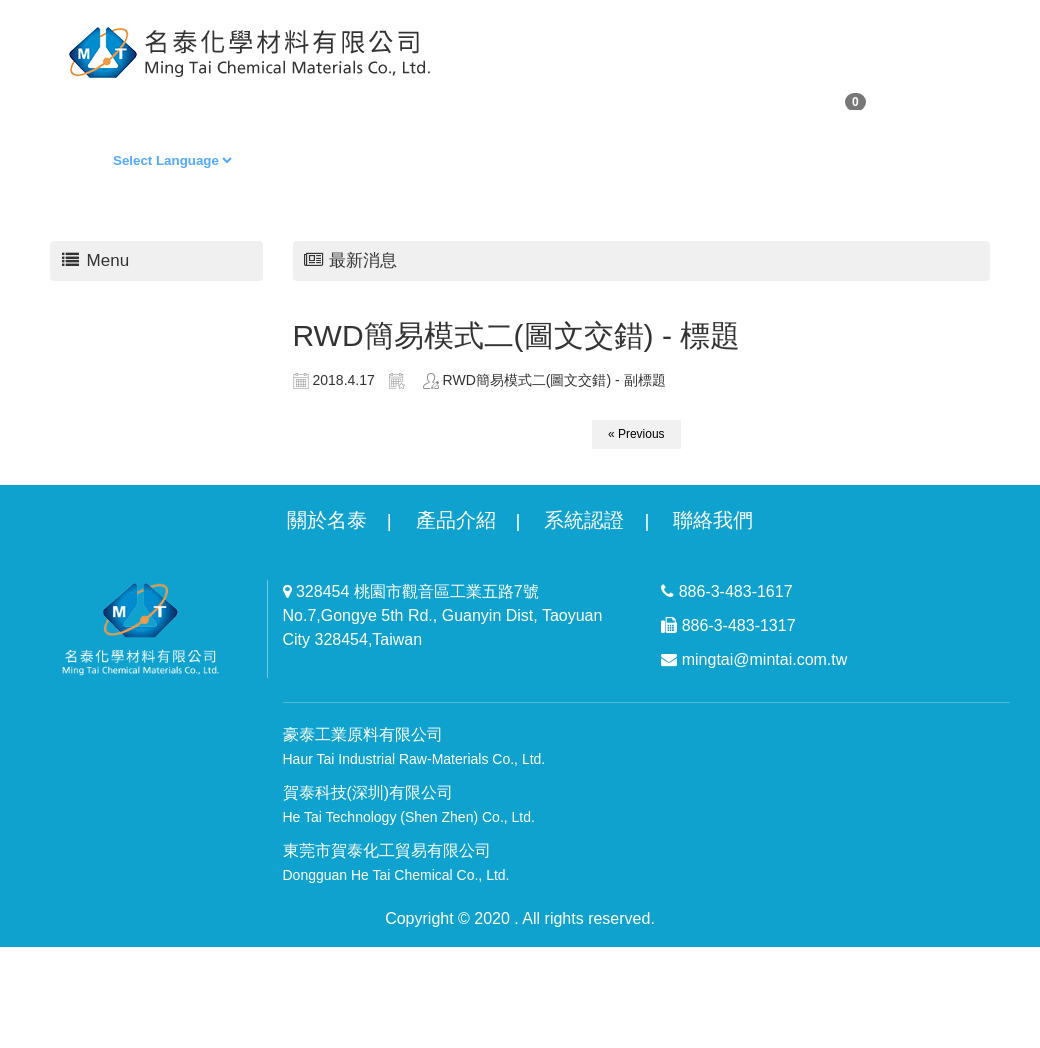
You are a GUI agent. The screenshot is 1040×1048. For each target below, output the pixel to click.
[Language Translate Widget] (172, 160)
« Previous (636, 434)
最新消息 (615, 99)
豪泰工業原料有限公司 (414, 746)
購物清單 (240, 99)
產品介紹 (456, 520)
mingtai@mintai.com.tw (754, 659)
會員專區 (338, 99)
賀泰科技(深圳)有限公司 (409, 804)
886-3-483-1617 (726, 591)
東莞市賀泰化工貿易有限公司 (396, 862)
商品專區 (517, 99)
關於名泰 (327, 520)
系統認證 (584, 520)
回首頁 (427, 99)
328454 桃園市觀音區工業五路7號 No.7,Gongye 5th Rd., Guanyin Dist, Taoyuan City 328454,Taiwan (443, 615)
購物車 (821, 101)
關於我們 (142, 99)
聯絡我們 (713, 99)
